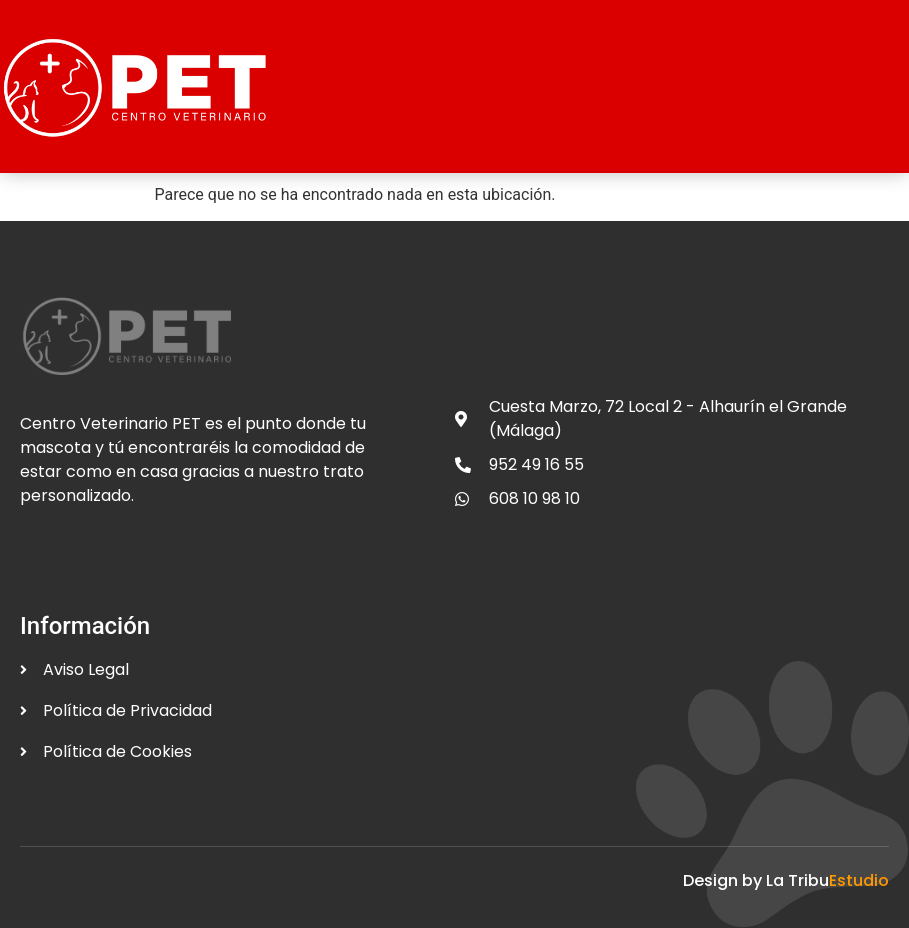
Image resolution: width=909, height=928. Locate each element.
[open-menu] (880, 81)
